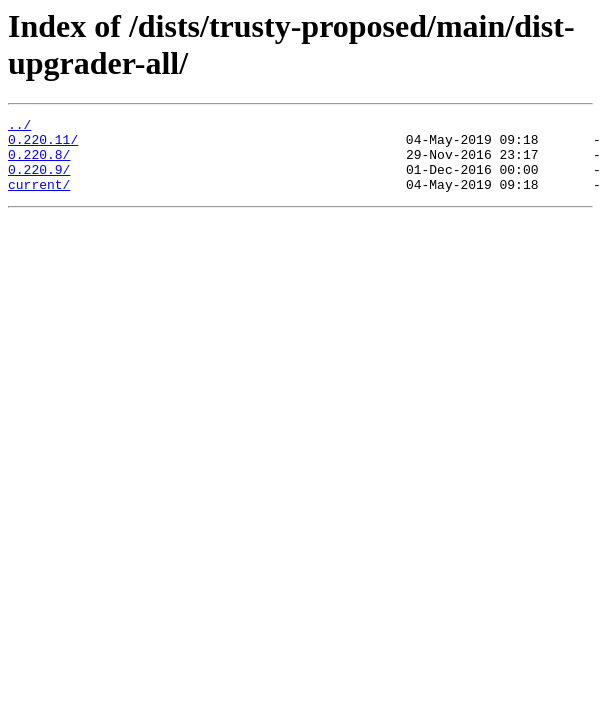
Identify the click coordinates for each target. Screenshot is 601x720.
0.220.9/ (39, 181)
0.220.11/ (43, 145)
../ (19, 127)
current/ (39, 199)
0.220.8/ (39, 163)
